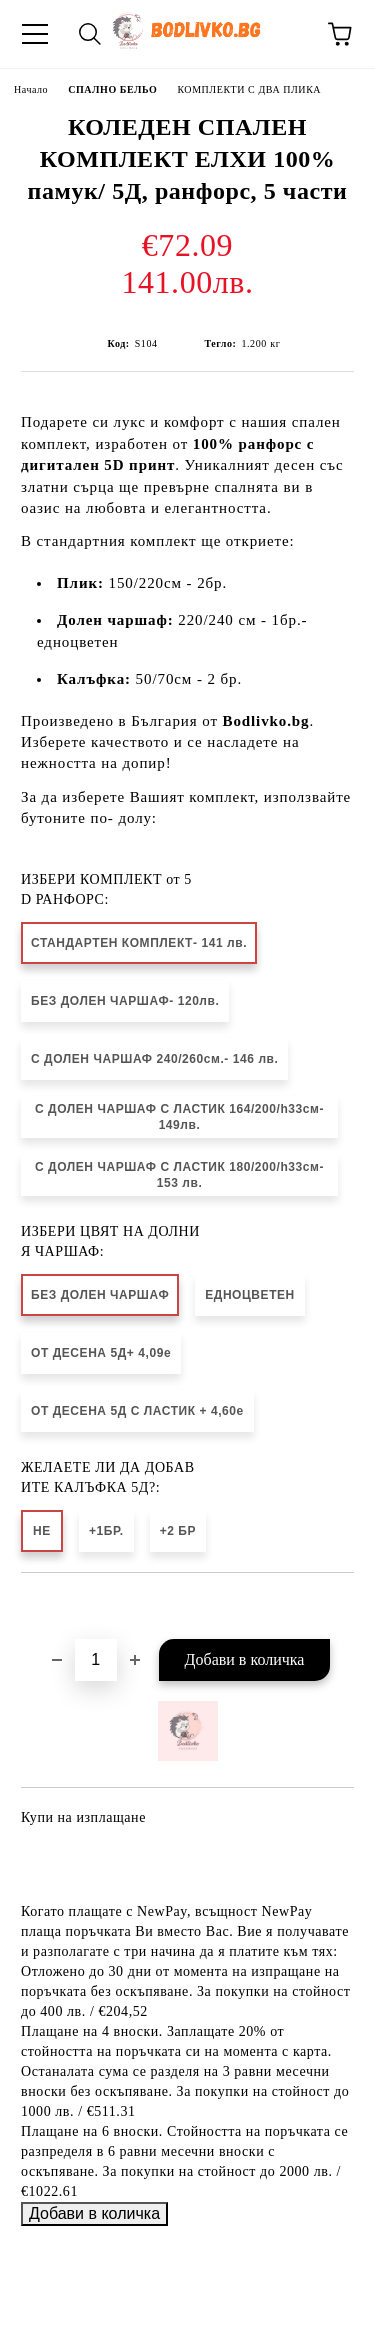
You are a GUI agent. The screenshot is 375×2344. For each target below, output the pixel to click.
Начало (31, 89)
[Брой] (96, 1660)
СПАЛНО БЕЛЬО (112, 89)
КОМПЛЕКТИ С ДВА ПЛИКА (249, 89)
